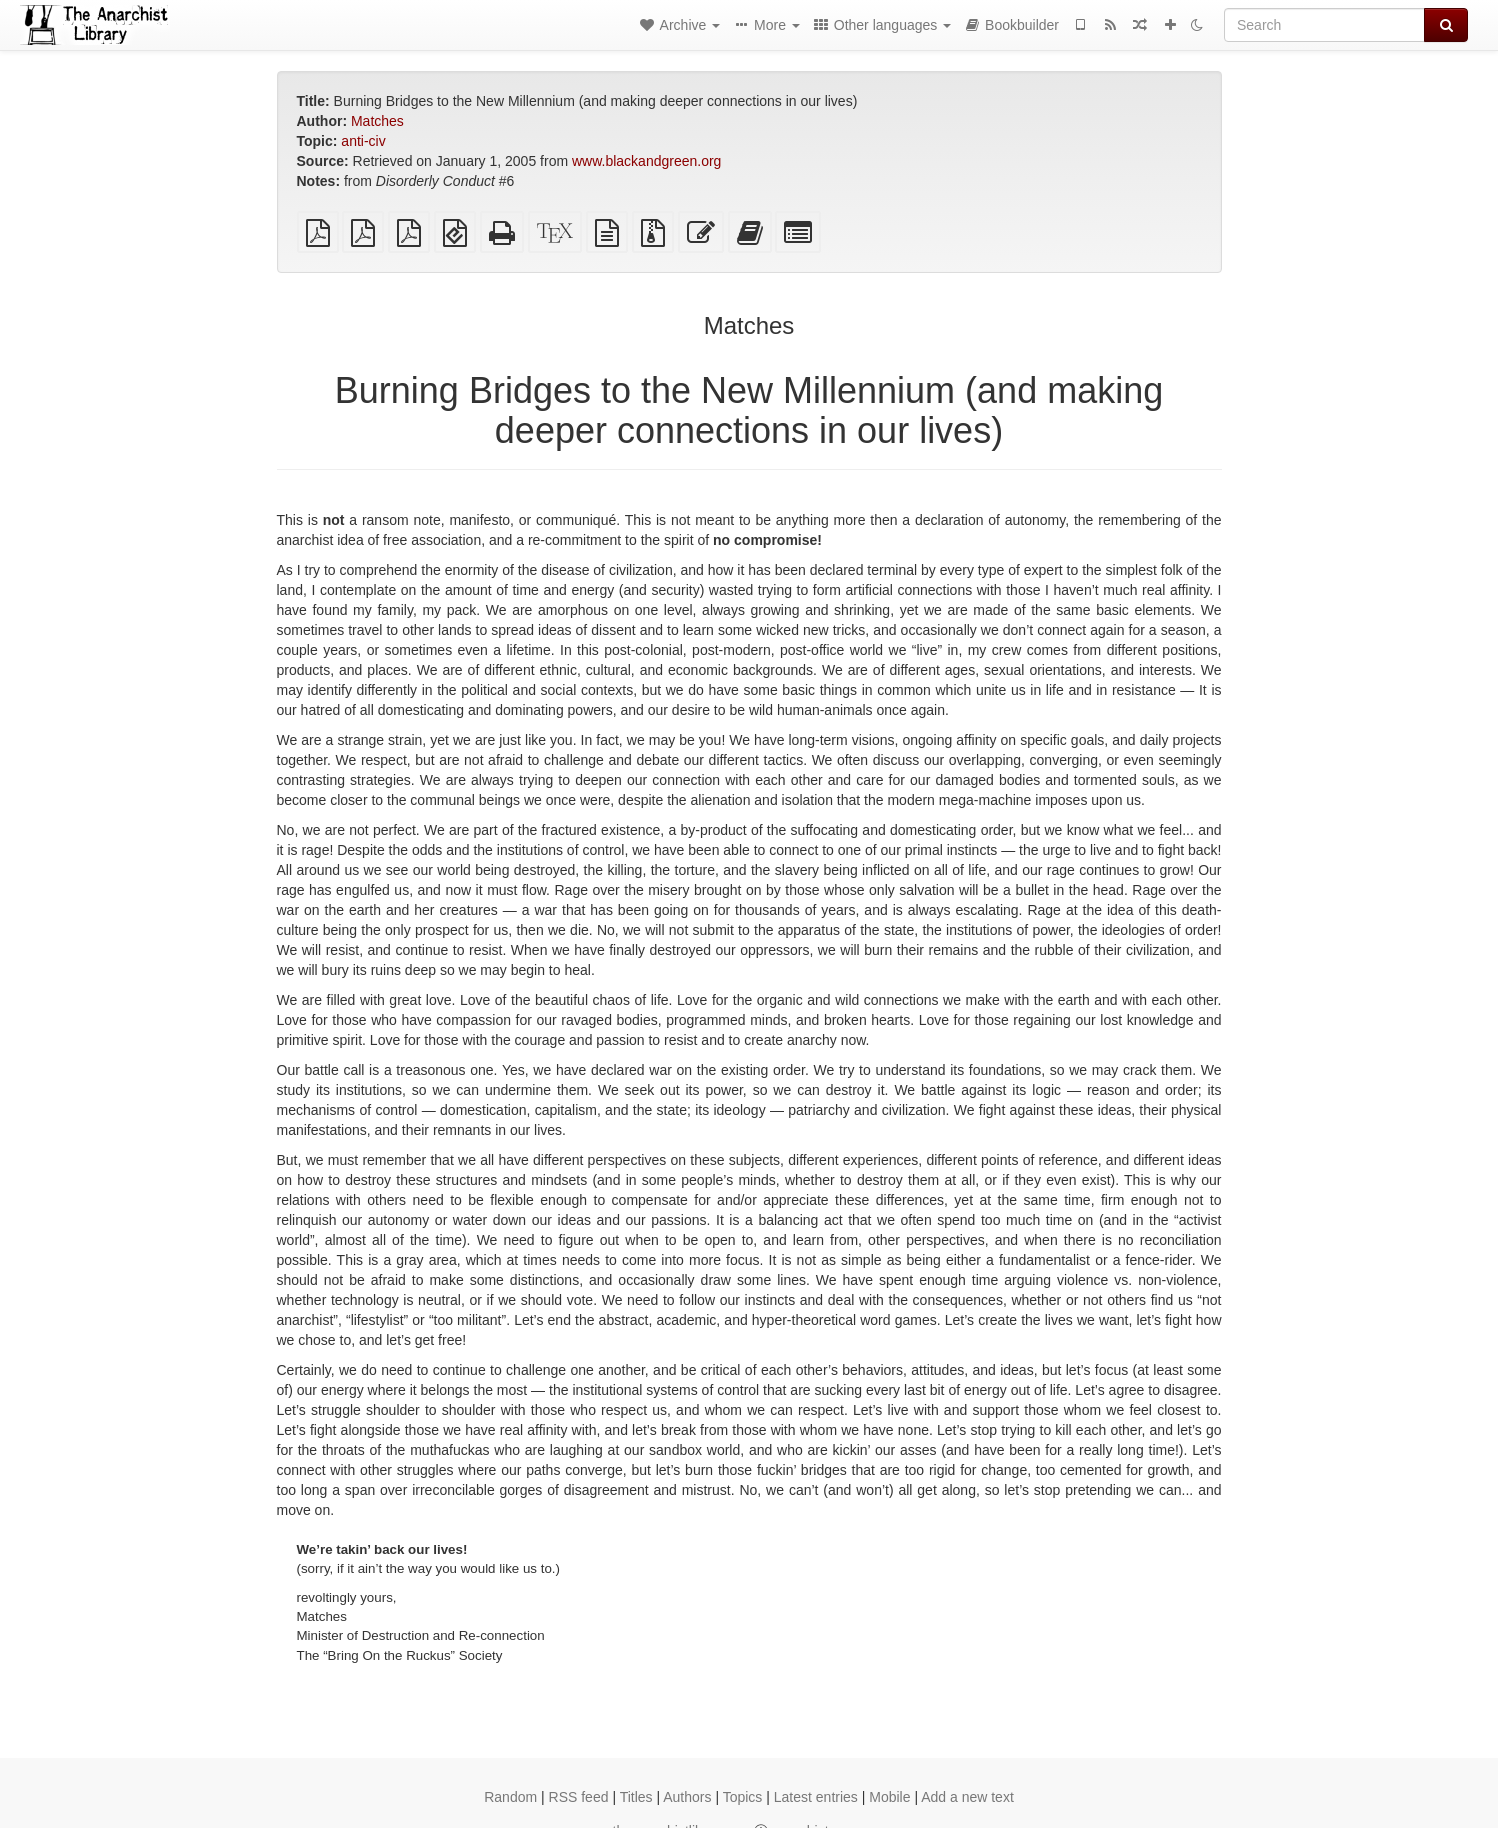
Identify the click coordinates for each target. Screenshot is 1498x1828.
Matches (377, 121)
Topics (743, 1797)
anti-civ (363, 141)
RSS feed (579, 1797)
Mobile (889, 1797)
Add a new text (967, 1797)
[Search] (1324, 25)
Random (510, 1797)
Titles (636, 1797)
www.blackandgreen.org (646, 161)
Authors (687, 1797)
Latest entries (816, 1797)
